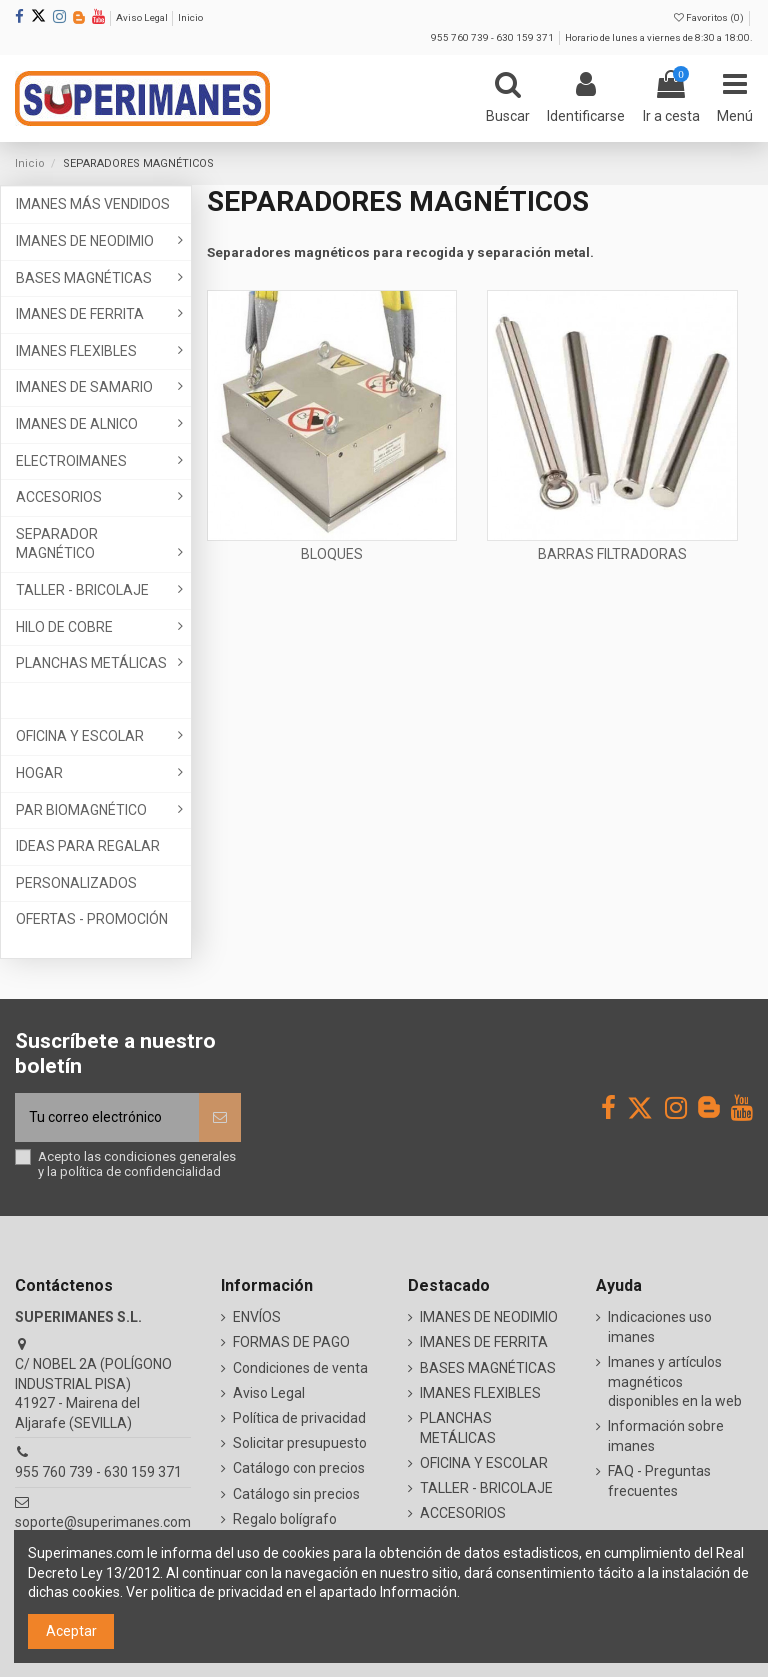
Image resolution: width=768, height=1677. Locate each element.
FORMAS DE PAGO (291, 1342)
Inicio (190, 17)
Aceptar (71, 1631)
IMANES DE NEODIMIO (489, 1317)
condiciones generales (170, 1156)
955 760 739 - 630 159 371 (493, 37)
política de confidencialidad (140, 1171)
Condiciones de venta (300, 1368)
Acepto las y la (137, 1164)
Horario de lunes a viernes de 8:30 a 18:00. (659, 37)
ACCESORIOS (463, 1513)
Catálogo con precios (299, 1468)
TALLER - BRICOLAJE (486, 1488)
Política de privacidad (299, 1418)
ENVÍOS (257, 1317)
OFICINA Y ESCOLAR (484, 1463)
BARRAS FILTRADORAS (612, 554)
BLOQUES (332, 554)
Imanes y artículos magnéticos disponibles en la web (675, 1381)
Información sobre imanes (666, 1436)
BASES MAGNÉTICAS (488, 1368)
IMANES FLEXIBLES (480, 1393)
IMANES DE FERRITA (484, 1342)
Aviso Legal (143, 17)
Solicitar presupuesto (300, 1443)
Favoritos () (710, 17)
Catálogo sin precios (296, 1494)
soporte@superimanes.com (103, 1522)
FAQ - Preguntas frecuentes (659, 1481)
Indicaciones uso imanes (660, 1327)
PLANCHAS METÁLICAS (458, 1428)
